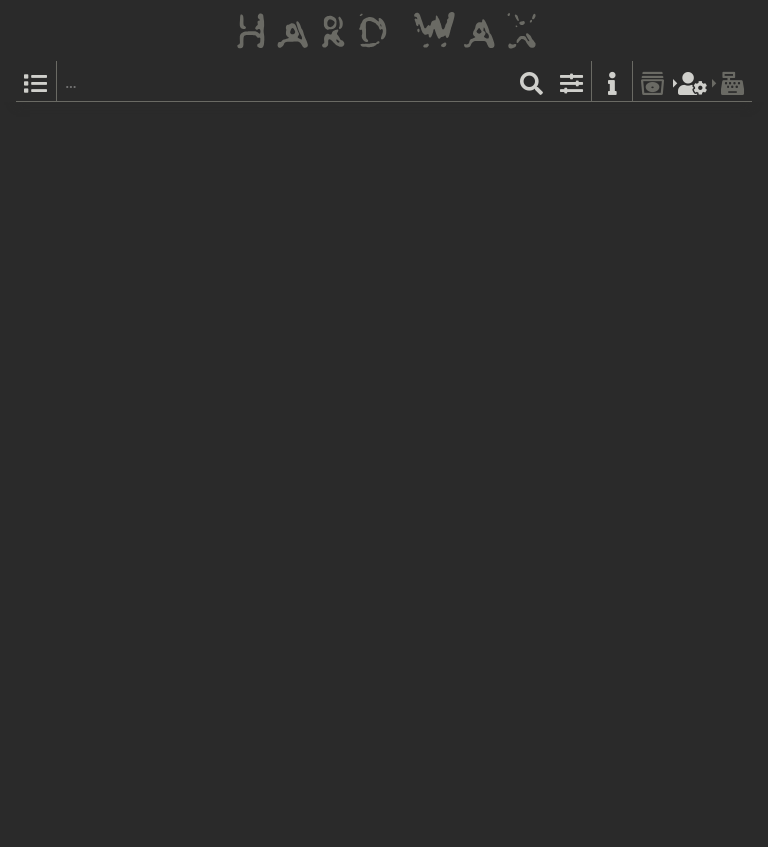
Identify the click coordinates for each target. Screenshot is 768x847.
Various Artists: (271, 290)
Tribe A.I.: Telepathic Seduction (521, 236)
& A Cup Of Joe (306, 236)
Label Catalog (540, 125)
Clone (243, 125)
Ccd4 (279, 400)
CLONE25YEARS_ (318, 269)
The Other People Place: (296, 147)
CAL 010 (290, 125)
